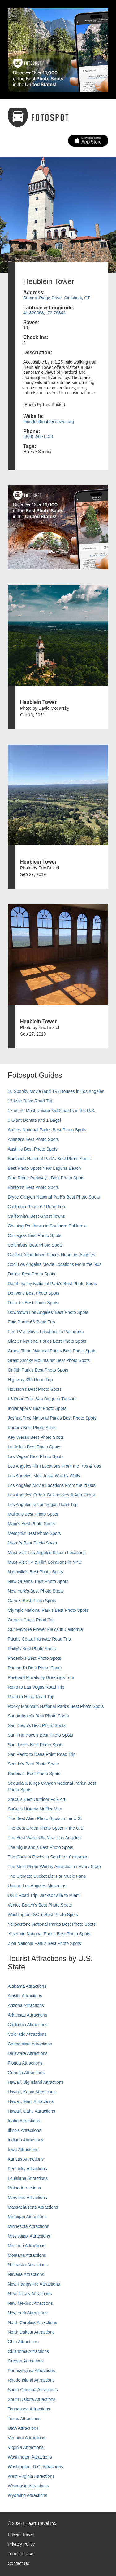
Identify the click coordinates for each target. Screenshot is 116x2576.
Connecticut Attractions (30, 2043)
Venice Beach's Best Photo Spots (40, 1904)
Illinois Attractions (24, 2130)
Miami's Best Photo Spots (32, 1542)
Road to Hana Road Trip (31, 1696)
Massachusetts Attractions (33, 2207)
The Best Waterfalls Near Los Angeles (44, 1837)
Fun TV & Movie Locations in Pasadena (46, 1331)
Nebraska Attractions (28, 2264)
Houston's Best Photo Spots (35, 1389)
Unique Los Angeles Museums (37, 1885)
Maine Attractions (24, 2187)
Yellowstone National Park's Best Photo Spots (52, 1924)
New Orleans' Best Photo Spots (38, 1581)
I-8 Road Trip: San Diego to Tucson (41, 1398)
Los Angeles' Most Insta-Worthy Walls (44, 1475)
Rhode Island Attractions (31, 2380)
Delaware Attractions (27, 2053)
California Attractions (27, 2024)
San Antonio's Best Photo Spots (38, 1715)
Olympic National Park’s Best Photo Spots (48, 1610)
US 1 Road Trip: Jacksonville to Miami (44, 1895)
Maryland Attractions (27, 2197)
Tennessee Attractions (29, 2408)
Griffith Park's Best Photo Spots (38, 1370)
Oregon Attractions (26, 2360)
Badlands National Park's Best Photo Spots (49, 1158)
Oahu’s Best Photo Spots (32, 1600)
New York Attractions (27, 2312)
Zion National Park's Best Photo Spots (44, 1943)
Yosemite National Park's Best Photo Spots (49, 1933)
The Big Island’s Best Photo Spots (40, 1847)
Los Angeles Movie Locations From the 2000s (51, 1485)
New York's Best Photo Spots (36, 1590)
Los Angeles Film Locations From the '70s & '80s (54, 1466)
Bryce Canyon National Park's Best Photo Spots (54, 1197)
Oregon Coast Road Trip (31, 1619)
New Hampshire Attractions (34, 2284)
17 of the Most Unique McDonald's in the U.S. (51, 1110)
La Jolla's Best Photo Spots (34, 1446)
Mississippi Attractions (29, 2236)
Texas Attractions (24, 2418)
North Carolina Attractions (32, 2322)
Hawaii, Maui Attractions (31, 2101)
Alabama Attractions (27, 1986)
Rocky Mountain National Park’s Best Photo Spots (56, 1706)
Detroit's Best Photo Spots (33, 1302)
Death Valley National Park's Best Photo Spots (52, 1283)
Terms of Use (20, 2553)
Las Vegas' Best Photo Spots (35, 1456)
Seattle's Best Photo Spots (33, 1763)
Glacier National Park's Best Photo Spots (47, 1341)
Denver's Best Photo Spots (33, 1293)
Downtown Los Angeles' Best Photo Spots (48, 1312)
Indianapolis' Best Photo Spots (37, 1408)
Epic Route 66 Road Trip (31, 1321)
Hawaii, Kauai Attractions (32, 2091)
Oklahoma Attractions (28, 2351)
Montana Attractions (27, 2255)
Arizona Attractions (26, 2005)
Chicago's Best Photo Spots (34, 1235)
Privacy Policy (21, 2544)
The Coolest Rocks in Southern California (47, 1856)
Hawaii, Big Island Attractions (36, 2082)
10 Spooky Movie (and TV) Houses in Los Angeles (56, 1091)
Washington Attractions (30, 2456)
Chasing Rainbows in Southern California (47, 1225)
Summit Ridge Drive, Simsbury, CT (56, 297)
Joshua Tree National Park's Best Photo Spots (52, 1418)
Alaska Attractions (25, 1995)
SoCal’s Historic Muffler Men (35, 1808)
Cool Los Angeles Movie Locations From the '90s (54, 1264)
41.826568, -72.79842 (44, 312)
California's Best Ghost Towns (36, 1216)
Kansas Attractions (26, 2159)
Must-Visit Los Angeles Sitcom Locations (47, 1552)
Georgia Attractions (26, 2072)
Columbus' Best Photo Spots (35, 1245)
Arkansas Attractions (27, 2015)
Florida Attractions (25, 2063)
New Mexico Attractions (30, 2303)
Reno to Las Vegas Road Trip (36, 1687)
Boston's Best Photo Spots (33, 1187)
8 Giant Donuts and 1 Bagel (34, 1120)
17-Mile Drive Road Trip (30, 1100)
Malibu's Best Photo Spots (33, 1514)
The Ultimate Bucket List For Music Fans (47, 1876)
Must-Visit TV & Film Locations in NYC (44, 1562)
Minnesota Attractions (28, 2226)
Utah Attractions (23, 2428)
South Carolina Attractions (33, 2389)
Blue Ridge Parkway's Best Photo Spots (46, 1177)
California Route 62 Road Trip (36, 1206)
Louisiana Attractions (28, 2178)
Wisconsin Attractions (28, 2485)
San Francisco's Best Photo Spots (40, 1735)
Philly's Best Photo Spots (32, 1648)
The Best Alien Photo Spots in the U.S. (45, 1818)
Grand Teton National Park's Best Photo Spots (52, 1350)
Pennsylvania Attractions (31, 2370)
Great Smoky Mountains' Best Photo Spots (49, 1360)
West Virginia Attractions (31, 2476)
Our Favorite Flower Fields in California (45, 1629)
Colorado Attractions (27, 2034)
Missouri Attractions (26, 2245)
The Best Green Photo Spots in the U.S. (46, 1828)
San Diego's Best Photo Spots (37, 1725)
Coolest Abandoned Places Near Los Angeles (51, 1254)
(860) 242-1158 (38, 436)
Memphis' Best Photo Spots (34, 1533)
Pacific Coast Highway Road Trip (39, 1639)
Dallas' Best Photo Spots (31, 1273)
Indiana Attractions (25, 2139)
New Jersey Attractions (30, 2293)
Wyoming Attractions (27, 2495)
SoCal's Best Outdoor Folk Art (36, 1799)
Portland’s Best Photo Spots (35, 1667)
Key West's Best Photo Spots (36, 1437)
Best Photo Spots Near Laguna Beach (44, 1168)
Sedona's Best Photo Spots (34, 1773)
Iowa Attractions (23, 2149)
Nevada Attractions (26, 2274)
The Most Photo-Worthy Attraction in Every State (54, 1866)
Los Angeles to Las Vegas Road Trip (43, 1504)
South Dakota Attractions (31, 2399)
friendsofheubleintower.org (48, 421)
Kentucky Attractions (27, 2168)
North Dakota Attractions (31, 2332)
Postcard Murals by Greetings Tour (41, 1677)
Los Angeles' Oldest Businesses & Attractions (51, 1494)
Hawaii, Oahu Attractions (31, 2111)
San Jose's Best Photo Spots (35, 1744)
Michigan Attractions (27, 2216)
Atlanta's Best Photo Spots (33, 1139)
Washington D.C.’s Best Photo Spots (43, 1914)
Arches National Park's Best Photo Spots (47, 1129)
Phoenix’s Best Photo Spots (34, 1658)
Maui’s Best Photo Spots (31, 1523)
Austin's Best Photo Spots (33, 1149)
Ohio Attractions (23, 2341)
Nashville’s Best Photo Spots (35, 1571)
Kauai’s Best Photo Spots (32, 1427)
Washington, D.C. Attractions (35, 2466)
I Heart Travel (21, 2534)
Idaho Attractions (24, 2120)
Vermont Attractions (26, 2437)
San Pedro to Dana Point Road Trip (41, 1754)
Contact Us (18, 2563)
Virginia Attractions (26, 2447)
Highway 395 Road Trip (30, 1379)
